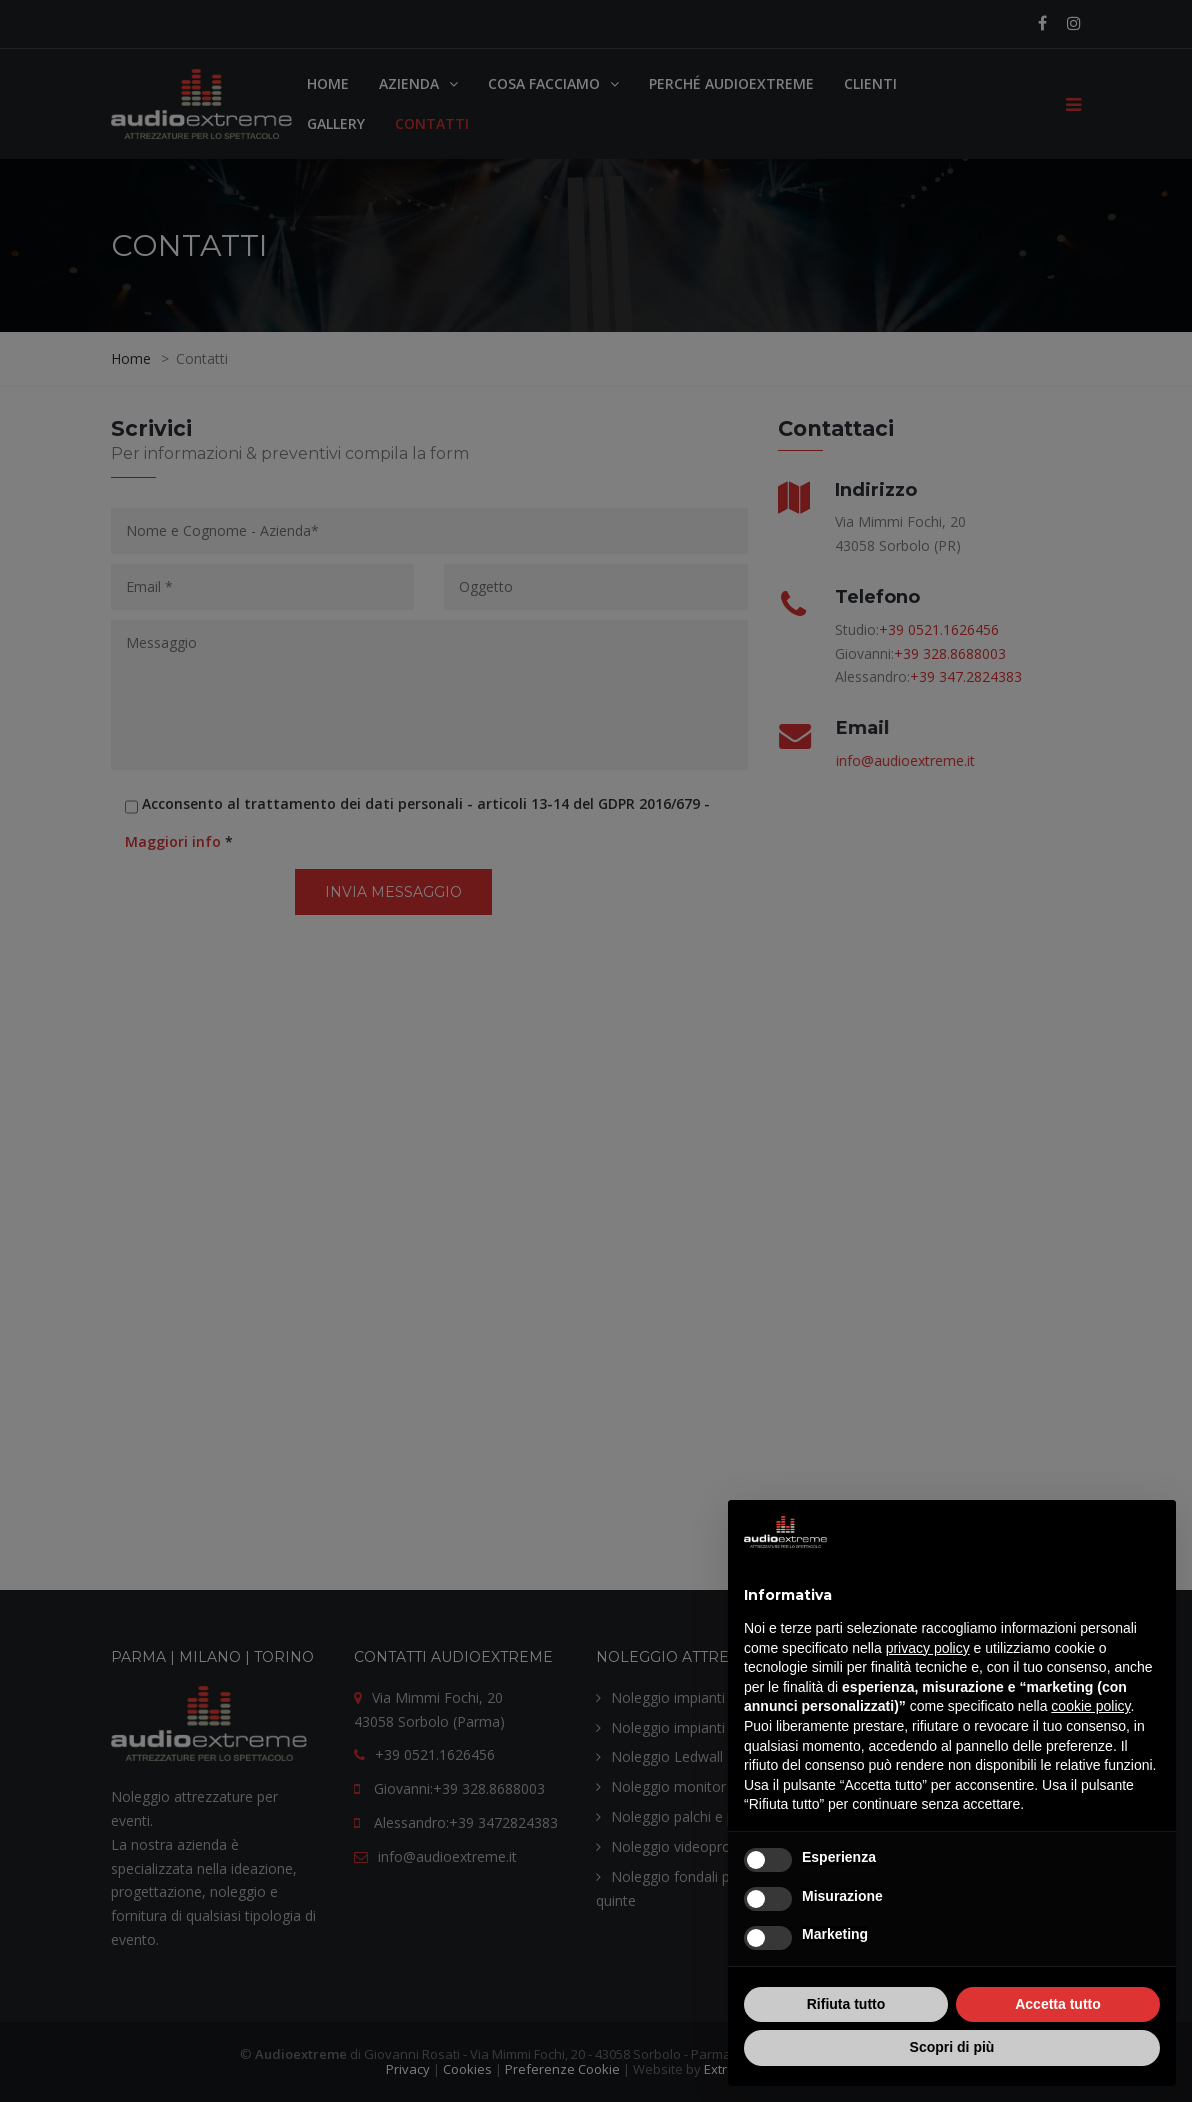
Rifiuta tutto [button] (846, 2004)
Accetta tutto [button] (1058, 2004)
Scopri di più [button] (952, 2047)
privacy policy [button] (928, 1648)
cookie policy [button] (1090, 1706)
